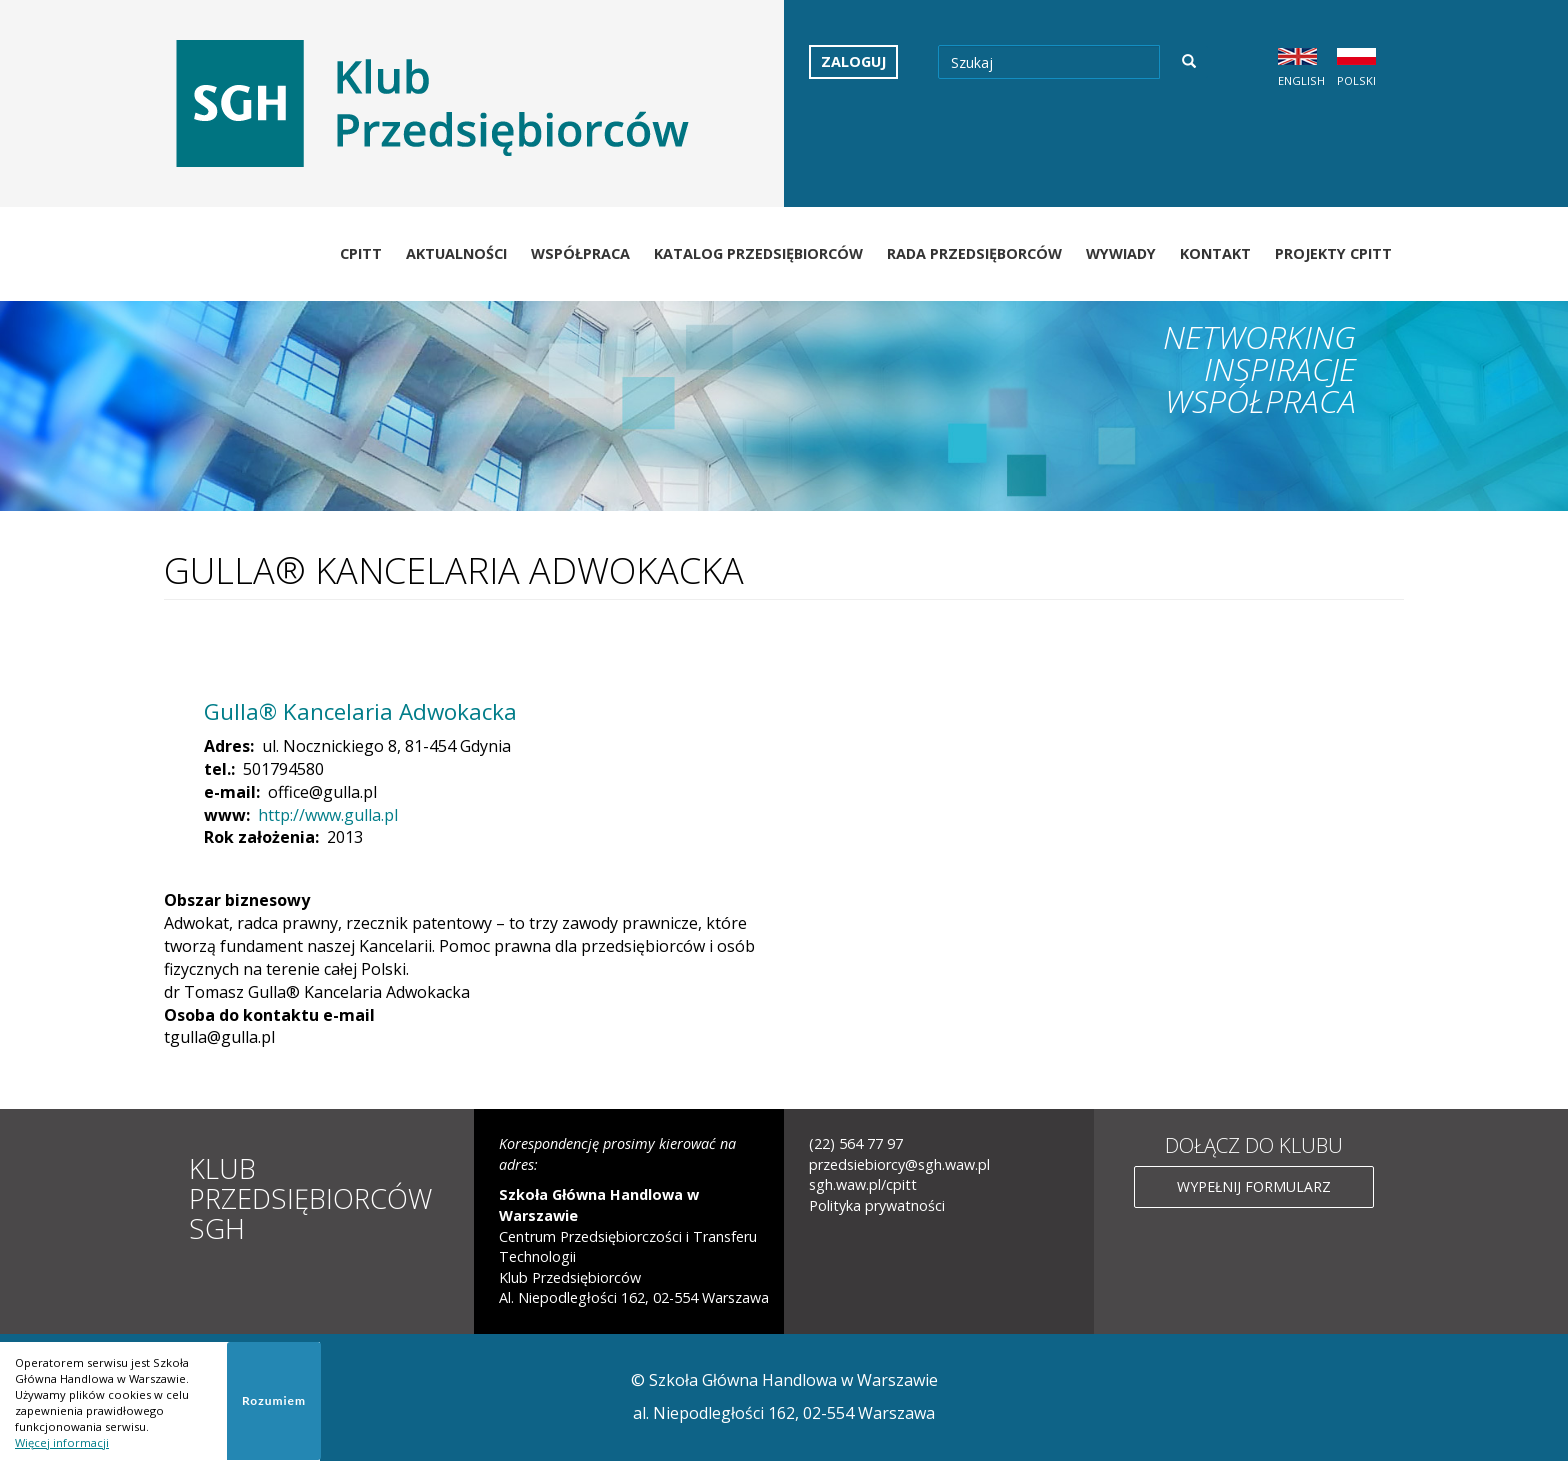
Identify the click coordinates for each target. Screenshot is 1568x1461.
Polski (1356, 80)
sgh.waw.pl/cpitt (863, 1184)
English (1301, 80)
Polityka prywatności (877, 1205)
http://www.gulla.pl (328, 815)
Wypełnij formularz (1254, 1186)
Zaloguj (853, 61)
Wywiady (1121, 253)
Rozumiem (274, 1400)
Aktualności (456, 253)
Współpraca (580, 253)
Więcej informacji (62, 1442)
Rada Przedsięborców (974, 253)
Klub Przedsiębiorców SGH (310, 1198)
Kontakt (1215, 253)
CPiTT (361, 253)
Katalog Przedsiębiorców (758, 253)
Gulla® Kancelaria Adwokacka (360, 711)
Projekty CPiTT (1333, 253)
